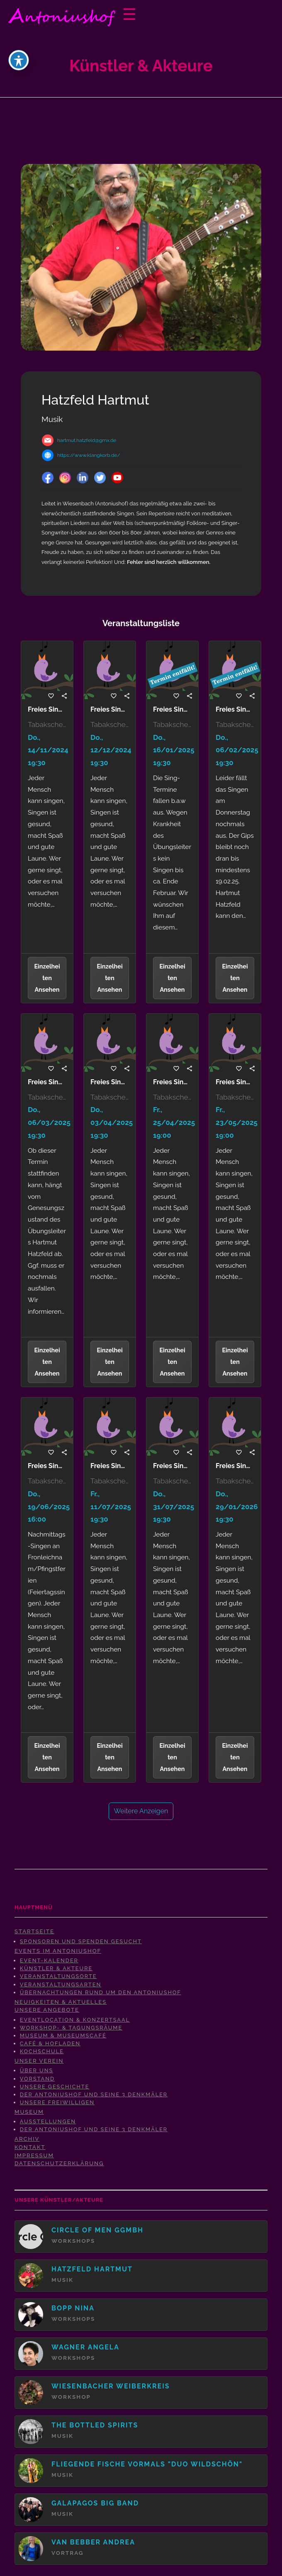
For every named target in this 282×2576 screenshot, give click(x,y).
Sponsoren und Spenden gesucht (81, 1941)
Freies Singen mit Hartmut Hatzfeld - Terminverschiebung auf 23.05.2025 (235, 1082)
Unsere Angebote (47, 2010)
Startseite (34, 1931)
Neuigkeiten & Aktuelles (61, 2002)
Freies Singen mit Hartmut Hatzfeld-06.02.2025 (235, 709)
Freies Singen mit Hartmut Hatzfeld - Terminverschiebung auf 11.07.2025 (109, 1466)
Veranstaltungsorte (58, 1976)
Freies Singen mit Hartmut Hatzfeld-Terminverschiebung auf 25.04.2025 (172, 1082)
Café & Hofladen (50, 2043)
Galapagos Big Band (95, 2503)
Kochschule (42, 2051)
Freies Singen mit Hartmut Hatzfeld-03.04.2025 (109, 1082)
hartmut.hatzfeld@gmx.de (86, 440)
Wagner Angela (85, 2347)
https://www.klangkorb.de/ (88, 455)
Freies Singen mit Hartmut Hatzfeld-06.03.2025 (47, 1082)
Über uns (36, 2070)
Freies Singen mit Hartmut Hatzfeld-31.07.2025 (172, 1466)
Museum (29, 2112)
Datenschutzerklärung (59, 2163)
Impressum (34, 2155)
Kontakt (30, 2147)
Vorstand (37, 2079)
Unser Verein (39, 2061)
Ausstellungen (48, 2121)
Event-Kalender (49, 1960)
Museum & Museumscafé (63, 2035)
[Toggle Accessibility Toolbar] (19, 60)
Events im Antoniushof (58, 1951)
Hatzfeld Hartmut (92, 2269)
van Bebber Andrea (93, 2542)
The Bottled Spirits (94, 2425)
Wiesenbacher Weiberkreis (110, 2386)
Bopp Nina (73, 2308)
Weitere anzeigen (141, 1811)
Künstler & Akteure (56, 1968)
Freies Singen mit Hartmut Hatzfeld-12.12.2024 (109, 709)
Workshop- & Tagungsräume (71, 2028)
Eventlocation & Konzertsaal (75, 2020)
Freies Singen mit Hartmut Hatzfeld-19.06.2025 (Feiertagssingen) (47, 1466)
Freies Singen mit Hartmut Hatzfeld (47, 709)
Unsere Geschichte (55, 2086)
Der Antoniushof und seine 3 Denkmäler (94, 2094)
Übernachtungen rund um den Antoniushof (100, 1992)
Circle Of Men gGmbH (97, 2230)
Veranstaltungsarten (61, 1984)
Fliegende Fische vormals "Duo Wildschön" (147, 2464)
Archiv (27, 2139)
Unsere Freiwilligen (57, 2102)
